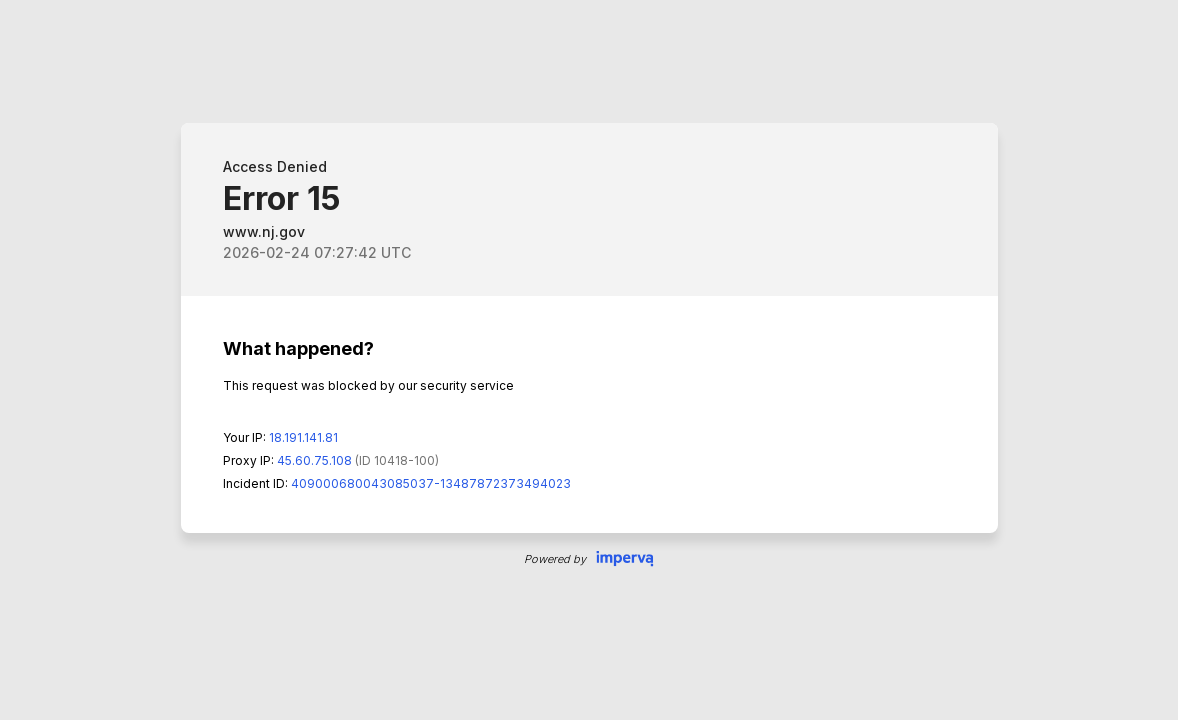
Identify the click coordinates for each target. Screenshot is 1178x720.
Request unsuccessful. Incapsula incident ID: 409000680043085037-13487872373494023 (589, 360)
